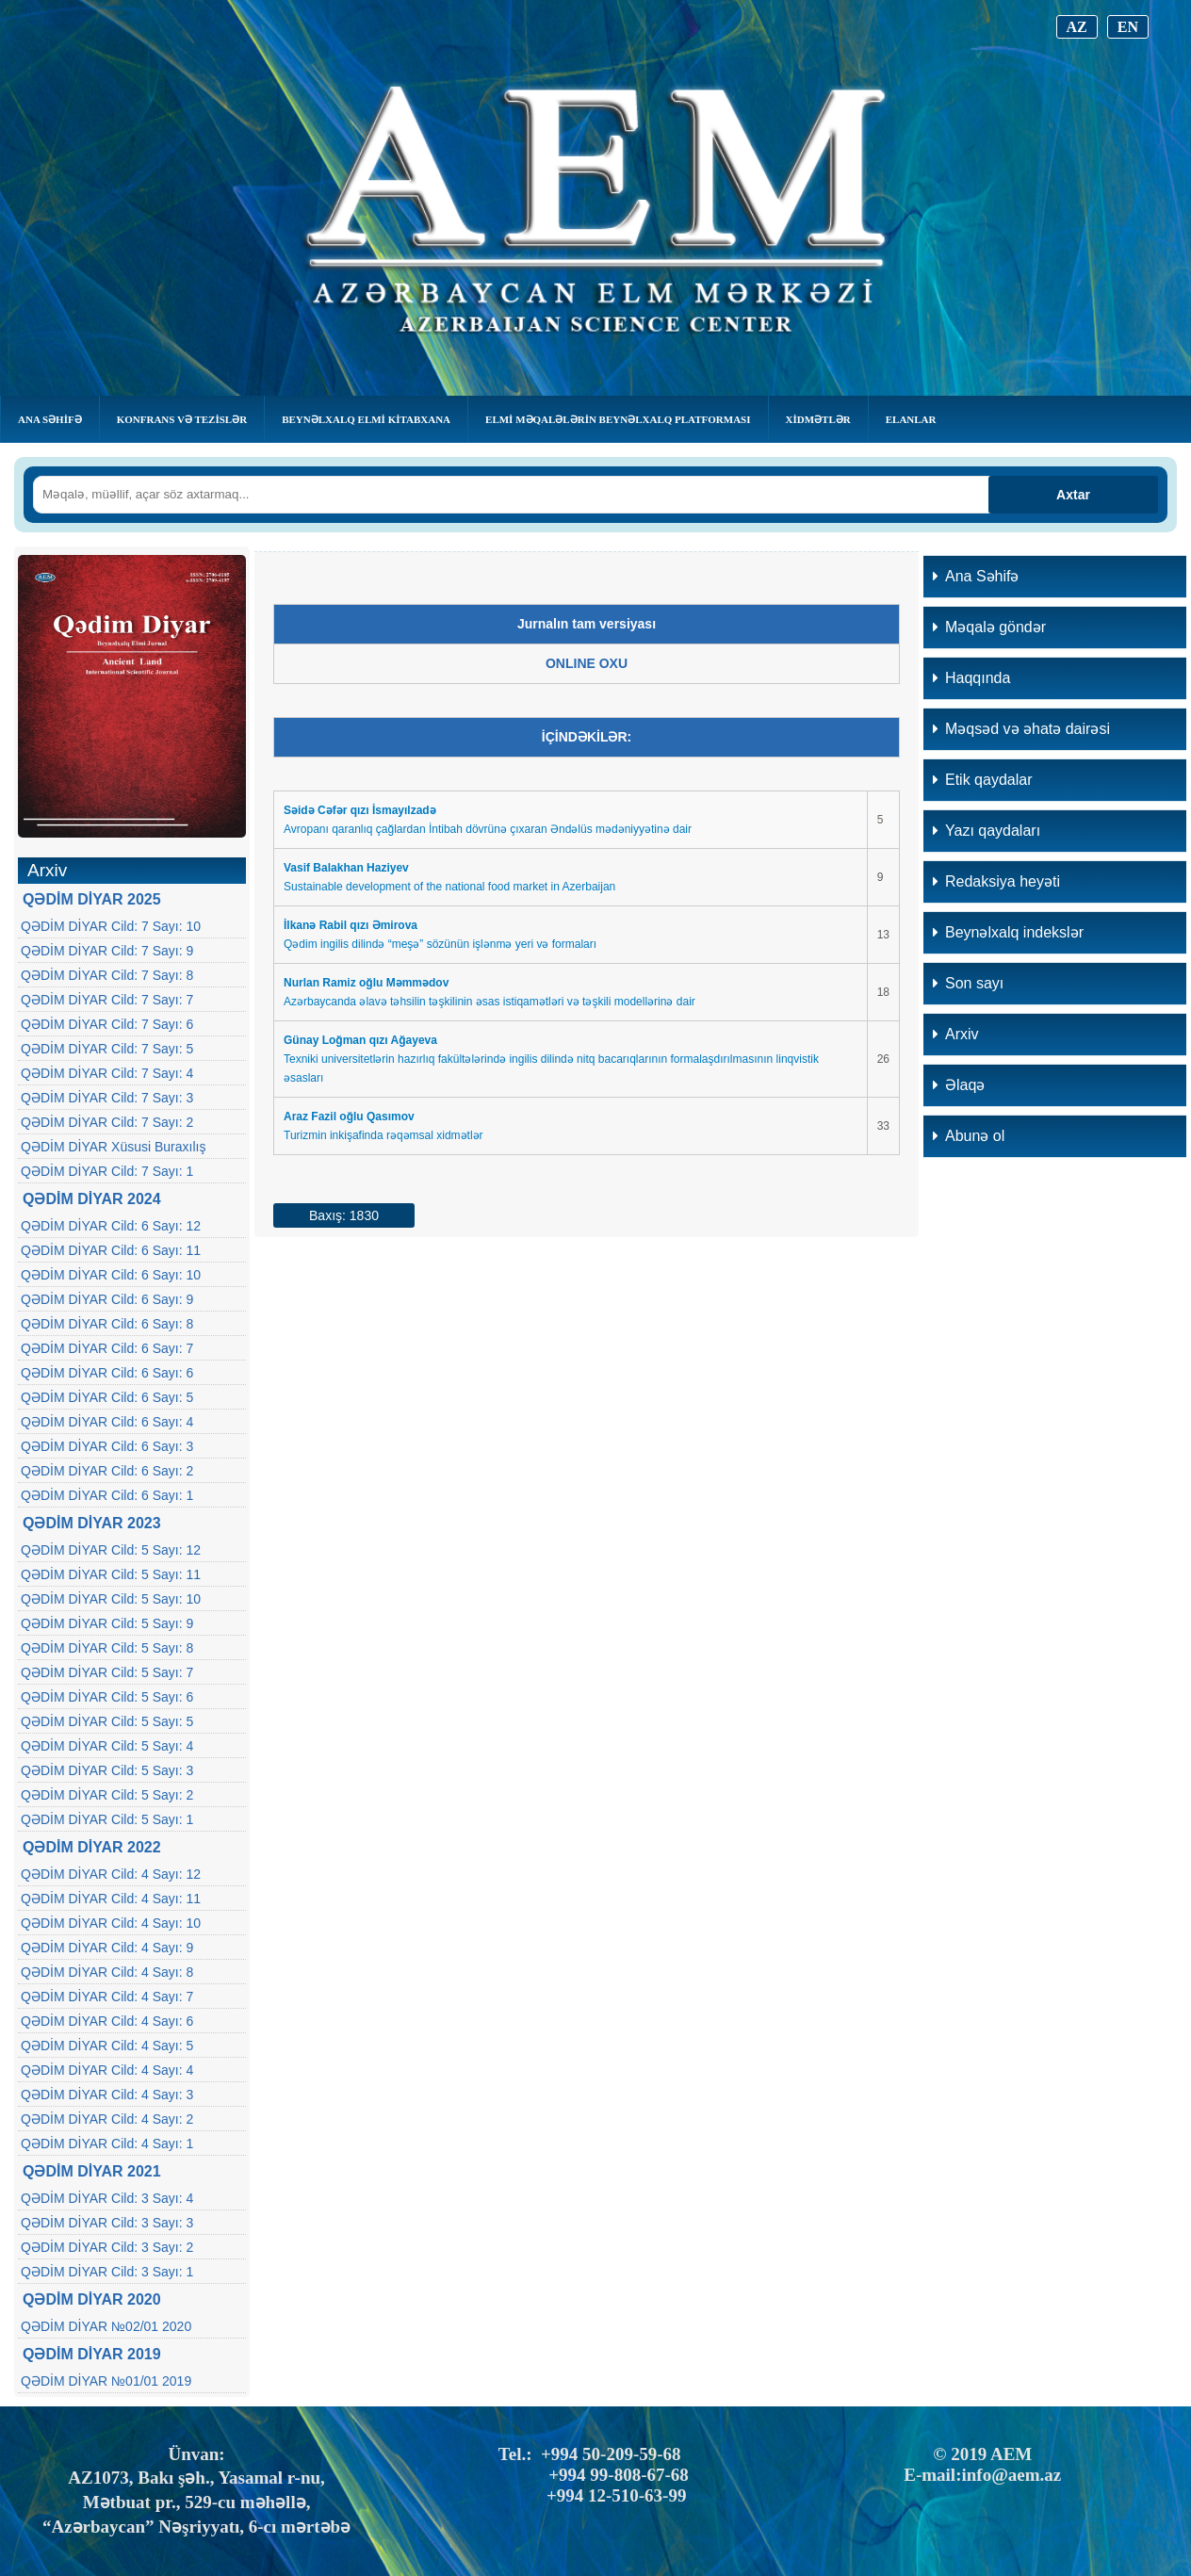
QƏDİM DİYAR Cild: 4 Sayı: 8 (107, 1972)
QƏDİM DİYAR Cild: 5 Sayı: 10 (111, 1598)
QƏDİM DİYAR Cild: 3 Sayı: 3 (107, 2222)
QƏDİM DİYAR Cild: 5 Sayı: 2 (107, 1794)
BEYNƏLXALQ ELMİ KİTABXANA (366, 419)
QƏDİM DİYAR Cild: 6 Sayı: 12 (111, 1225)
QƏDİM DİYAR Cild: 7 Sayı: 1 (107, 1171)
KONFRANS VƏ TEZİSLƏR (182, 419)
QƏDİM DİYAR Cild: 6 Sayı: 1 (107, 1495)
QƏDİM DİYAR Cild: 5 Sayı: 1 (107, 1819)
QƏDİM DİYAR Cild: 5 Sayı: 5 (107, 1721)
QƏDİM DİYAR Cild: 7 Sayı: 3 (107, 1097)
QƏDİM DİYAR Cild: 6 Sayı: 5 (107, 1397)
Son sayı (968, 983)
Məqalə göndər (989, 627)
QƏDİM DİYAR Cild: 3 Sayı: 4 (107, 2198)
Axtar (1073, 494)
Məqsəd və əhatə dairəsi (1021, 729)
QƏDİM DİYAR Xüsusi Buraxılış (113, 1146)
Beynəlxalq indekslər (1008, 932)
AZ (1077, 27)
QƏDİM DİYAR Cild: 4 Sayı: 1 (107, 2143)
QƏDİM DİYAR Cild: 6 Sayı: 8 (107, 1323)
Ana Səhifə (50, 419)
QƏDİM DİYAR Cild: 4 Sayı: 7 (107, 1996)
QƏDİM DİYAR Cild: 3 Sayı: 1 (107, 2271)
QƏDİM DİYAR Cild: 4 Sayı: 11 (111, 1898)
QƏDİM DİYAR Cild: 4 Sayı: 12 (111, 1874)
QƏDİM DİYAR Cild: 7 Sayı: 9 (107, 950)
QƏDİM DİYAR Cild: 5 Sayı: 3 (107, 1770)
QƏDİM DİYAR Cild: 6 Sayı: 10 (111, 1274)
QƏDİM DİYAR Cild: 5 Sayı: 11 (111, 1574)
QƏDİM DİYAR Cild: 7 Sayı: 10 (111, 926)
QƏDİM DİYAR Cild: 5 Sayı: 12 (111, 1549)
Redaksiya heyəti (996, 881)
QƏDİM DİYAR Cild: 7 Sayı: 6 (107, 1024)
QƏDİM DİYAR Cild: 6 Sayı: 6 (107, 1372)
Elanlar (911, 419)
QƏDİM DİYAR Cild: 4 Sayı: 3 (107, 2094)
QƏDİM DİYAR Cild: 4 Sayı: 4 (107, 2070)
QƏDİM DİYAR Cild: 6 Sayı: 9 (107, 1299)
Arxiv (956, 1034)
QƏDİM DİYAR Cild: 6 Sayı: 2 (107, 1470)
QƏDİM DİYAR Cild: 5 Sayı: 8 (107, 1647)
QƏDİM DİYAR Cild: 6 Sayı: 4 (107, 1421)
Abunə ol (968, 1136)
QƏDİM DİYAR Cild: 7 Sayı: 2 (107, 1122)
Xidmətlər (818, 419)
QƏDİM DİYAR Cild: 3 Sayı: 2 (107, 2247)
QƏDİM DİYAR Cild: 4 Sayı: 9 (107, 1947)
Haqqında (971, 678)
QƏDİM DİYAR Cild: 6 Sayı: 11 (111, 1250)
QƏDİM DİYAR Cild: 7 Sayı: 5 (107, 1048)
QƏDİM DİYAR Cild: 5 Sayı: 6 (107, 1696)
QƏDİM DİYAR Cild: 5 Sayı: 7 (107, 1672)
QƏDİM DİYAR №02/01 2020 (106, 2326)
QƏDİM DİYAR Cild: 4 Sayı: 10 (111, 1923)
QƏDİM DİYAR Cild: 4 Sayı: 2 (107, 2119)
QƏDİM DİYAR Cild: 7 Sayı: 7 (107, 999)
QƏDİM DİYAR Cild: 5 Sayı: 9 (107, 1623)
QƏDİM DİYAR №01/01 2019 (106, 2381)
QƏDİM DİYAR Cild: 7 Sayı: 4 (107, 1073)
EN (1128, 27)
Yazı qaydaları (986, 831)
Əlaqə (959, 1085)
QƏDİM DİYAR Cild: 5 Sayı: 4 (107, 1745)
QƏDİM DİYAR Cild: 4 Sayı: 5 (107, 2045)
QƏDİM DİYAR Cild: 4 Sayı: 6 (107, 2021)
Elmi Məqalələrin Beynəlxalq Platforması (617, 419)
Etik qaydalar (983, 780)
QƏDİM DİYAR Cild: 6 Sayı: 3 (107, 1446)
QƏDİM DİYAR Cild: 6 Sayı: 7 (107, 1348)
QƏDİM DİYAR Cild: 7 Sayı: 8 (107, 975)
